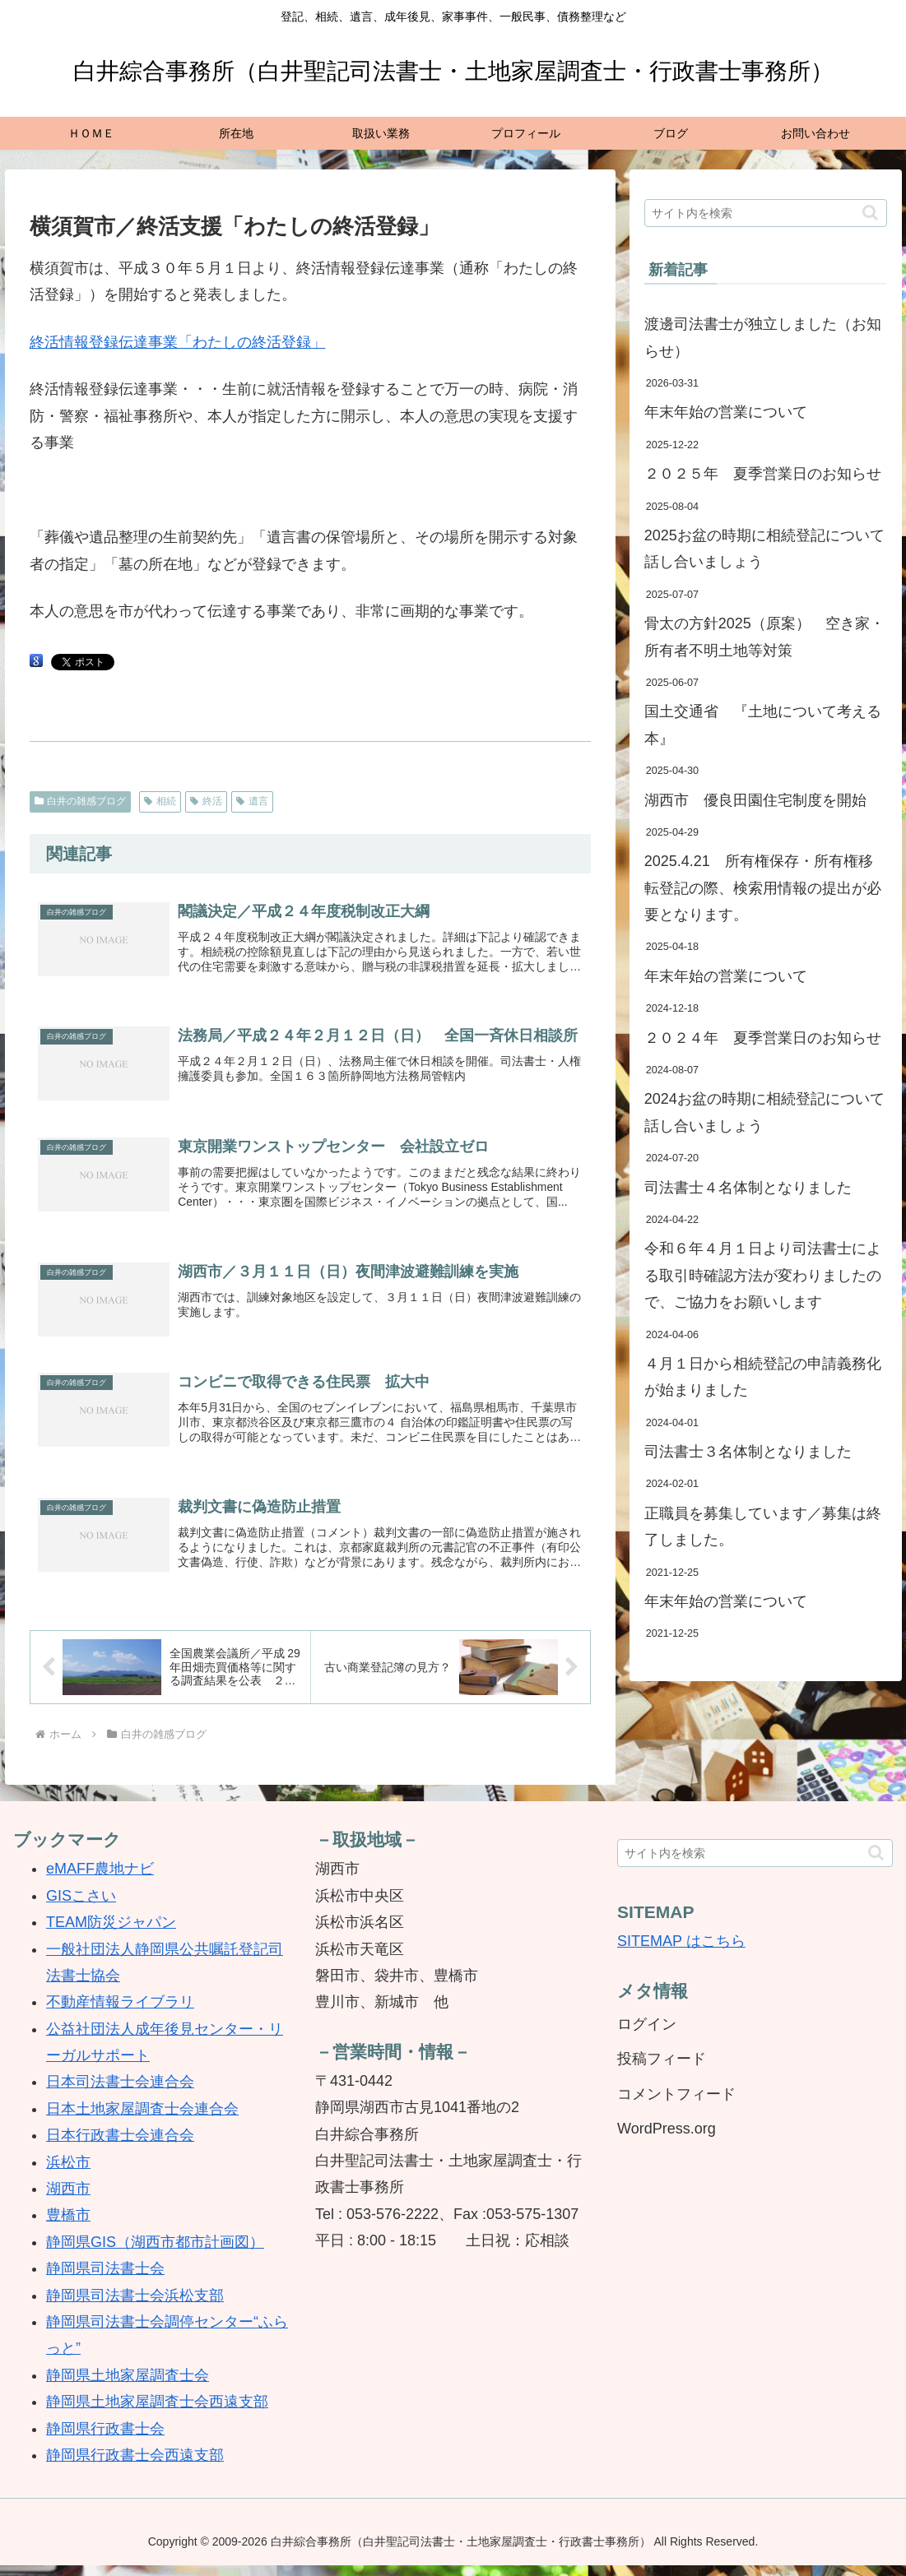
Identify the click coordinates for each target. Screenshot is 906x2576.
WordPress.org (666, 2140)
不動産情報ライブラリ (120, 2013)
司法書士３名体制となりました (748, 1451)
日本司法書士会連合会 (120, 2093)
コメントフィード (676, 2104)
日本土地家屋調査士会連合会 (142, 2119)
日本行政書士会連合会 (120, 2146)
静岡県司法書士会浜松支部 (135, 2306)
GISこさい (81, 1906)
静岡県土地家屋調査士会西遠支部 (157, 2413)
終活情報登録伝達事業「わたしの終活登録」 (178, 342)
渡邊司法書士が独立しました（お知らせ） (762, 337)
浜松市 (68, 2173)
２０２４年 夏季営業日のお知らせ (762, 1038)
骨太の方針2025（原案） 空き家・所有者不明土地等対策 (764, 636)
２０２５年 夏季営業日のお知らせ (762, 474)
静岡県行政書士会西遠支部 (135, 2466)
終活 (206, 801)
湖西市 (68, 2200)
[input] (765, 213)
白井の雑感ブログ (81, 801)
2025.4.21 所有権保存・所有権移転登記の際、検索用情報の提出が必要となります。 (762, 888)
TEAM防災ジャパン (111, 1933)
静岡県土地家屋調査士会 (127, 2386)
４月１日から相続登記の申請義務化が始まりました (762, 1376)
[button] (870, 212)
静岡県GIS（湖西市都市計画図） (155, 2253)
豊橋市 (68, 2226)
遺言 (252, 801)
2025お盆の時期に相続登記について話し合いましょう (764, 548)
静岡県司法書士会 (105, 2280)
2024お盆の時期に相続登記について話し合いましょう (764, 1112)
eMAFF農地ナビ (100, 1880)
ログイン (646, 2035)
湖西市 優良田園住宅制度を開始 (755, 800)
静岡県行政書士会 (105, 2439)
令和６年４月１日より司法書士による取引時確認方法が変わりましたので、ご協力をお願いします (762, 1275)
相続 (160, 801)
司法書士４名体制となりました (748, 1187)
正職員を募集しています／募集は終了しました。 (762, 1526)
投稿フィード (661, 2070)
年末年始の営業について (725, 412)
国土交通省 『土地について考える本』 (762, 724)
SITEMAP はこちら (681, 1952)
